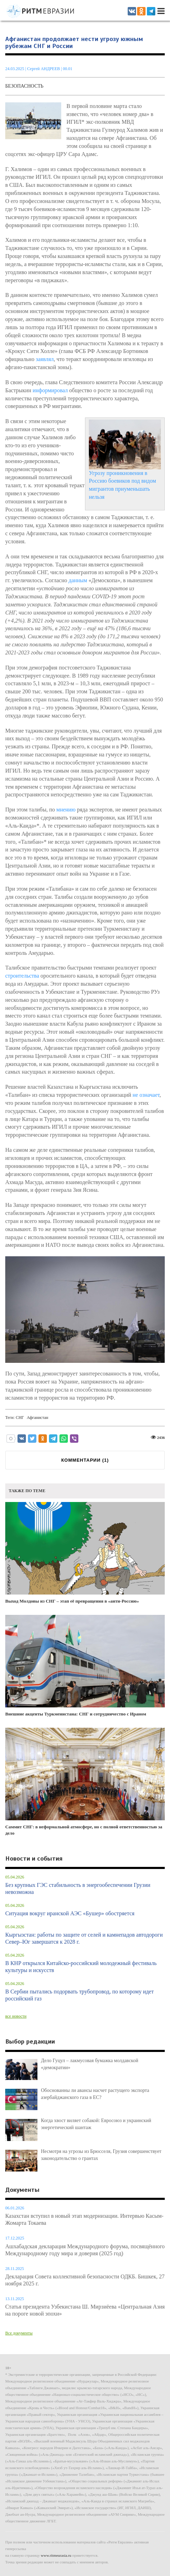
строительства (22, 976)
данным (78, 580)
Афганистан (38, 1417)
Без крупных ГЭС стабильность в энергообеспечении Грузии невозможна (77, 1888)
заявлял (45, 359)
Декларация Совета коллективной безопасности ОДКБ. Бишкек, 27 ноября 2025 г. (84, 2279)
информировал (50, 390)
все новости (16, 2016)
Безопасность (24, 86)
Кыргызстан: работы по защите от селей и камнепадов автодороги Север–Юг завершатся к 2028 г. (84, 1938)
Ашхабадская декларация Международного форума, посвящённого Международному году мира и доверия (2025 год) (85, 2249)
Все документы (19, 2333)
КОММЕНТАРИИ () (85, 1460)
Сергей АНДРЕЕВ (43, 68)
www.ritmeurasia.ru (56, 2555)
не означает (146, 1095)
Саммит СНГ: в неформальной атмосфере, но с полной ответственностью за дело (85, 1782)
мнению (66, 810)
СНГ (20, 1417)
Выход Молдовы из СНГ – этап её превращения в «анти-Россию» (85, 1553)
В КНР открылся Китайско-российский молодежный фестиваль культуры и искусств (81, 1966)
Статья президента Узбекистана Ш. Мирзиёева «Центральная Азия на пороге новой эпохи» (85, 2310)
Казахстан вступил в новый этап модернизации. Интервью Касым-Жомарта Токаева (84, 2219)
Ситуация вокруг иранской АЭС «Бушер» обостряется (69, 1913)
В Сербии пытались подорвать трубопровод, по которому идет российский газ (79, 1995)
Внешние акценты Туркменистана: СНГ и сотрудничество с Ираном (85, 1666)
